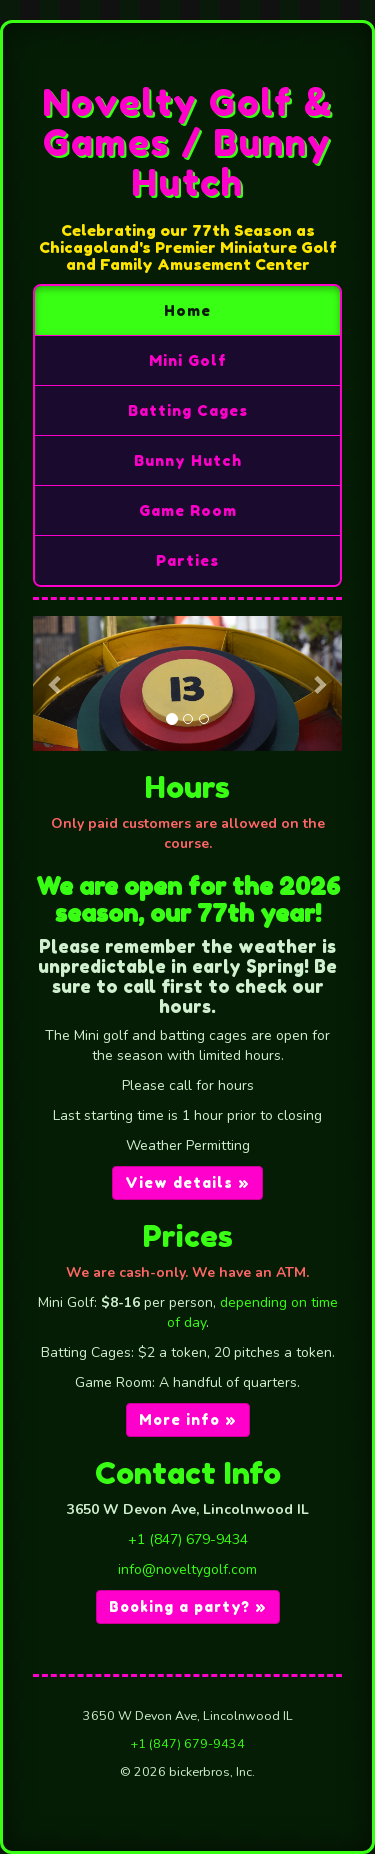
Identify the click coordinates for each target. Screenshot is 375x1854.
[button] (56, 684)
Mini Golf (188, 360)
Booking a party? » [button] (188, 1606)
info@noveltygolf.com (187, 1569)
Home (187, 310)
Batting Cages (188, 410)
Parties (187, 560)
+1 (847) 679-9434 (188, 1539)
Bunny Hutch (188, 460)
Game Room (188, 510)
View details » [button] (187, 1182)
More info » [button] (188, 1419)
